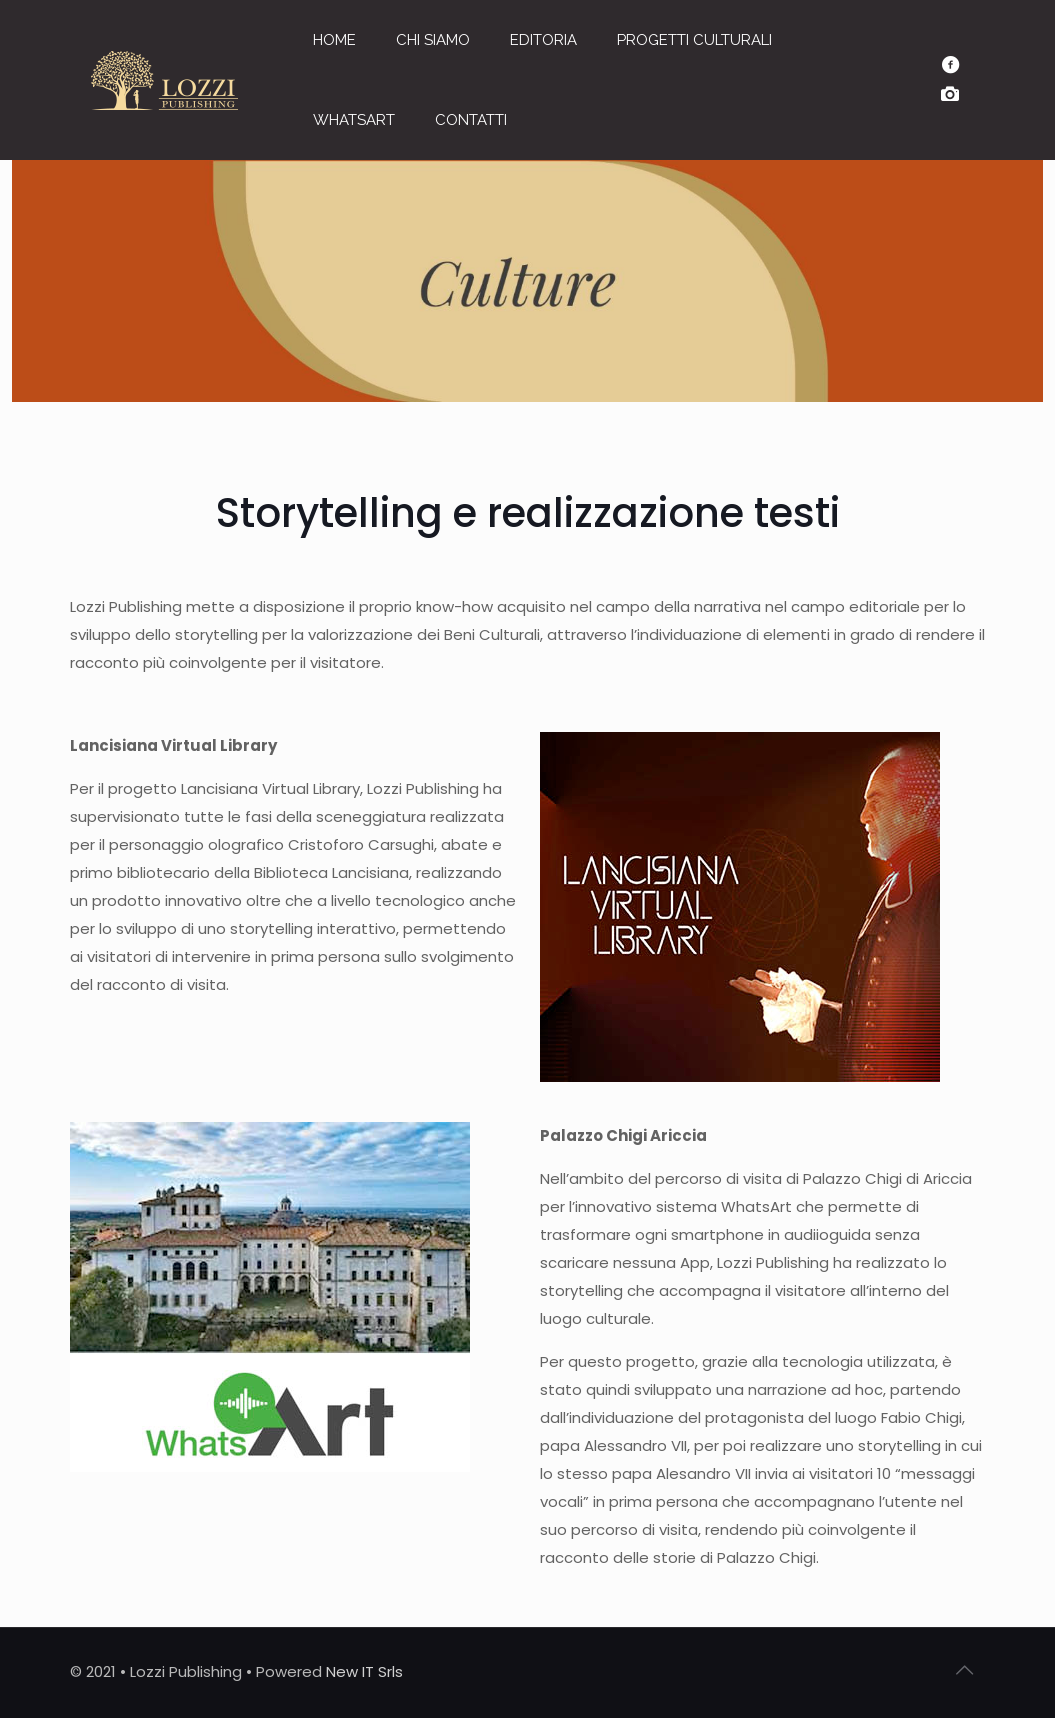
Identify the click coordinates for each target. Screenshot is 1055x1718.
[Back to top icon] (965, 1670)
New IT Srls (364, 1671)
